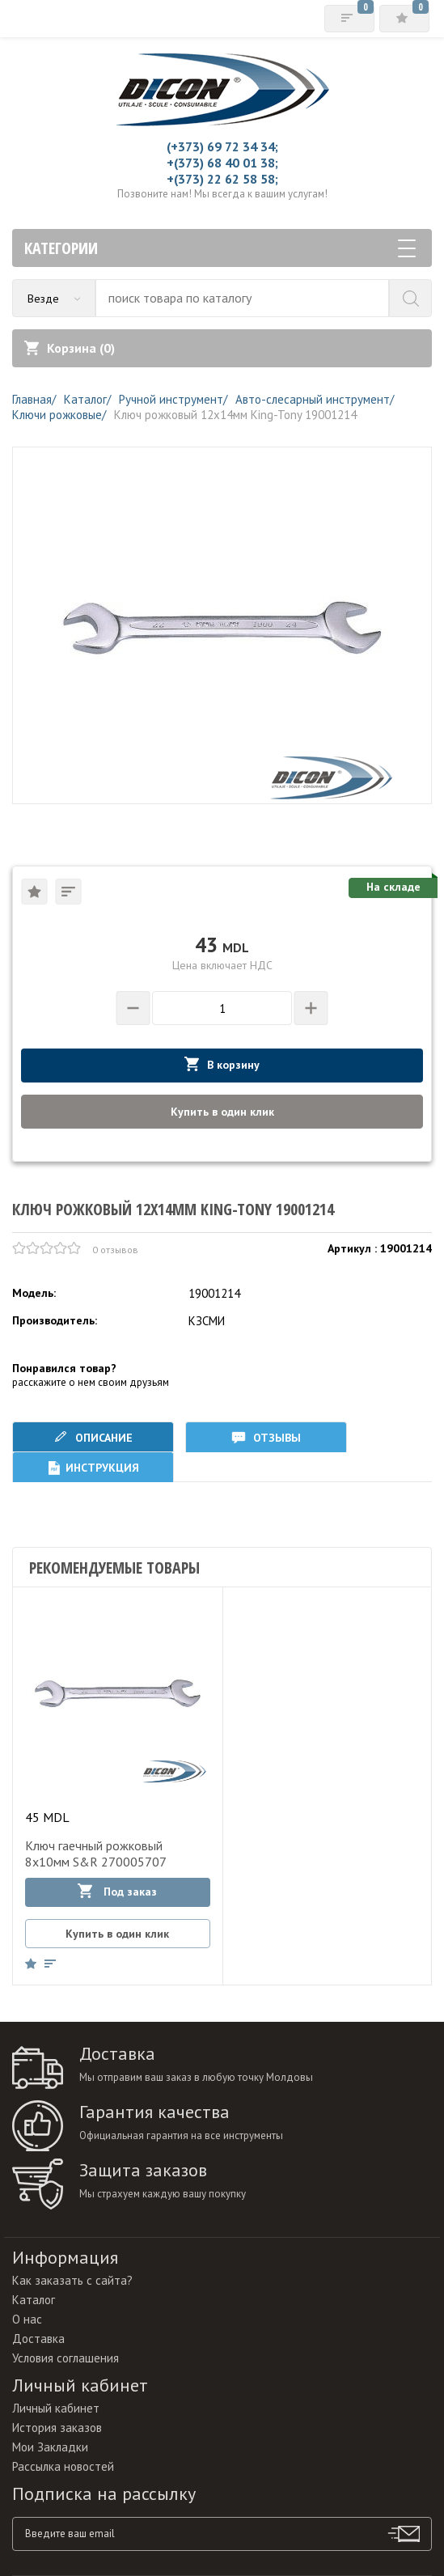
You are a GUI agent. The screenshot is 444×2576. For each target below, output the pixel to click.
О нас (27, 2319)
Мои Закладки (50, 2447)
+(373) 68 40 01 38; (222, 163)
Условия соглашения (65, 2358)
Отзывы (266, 1437)
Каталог (33, 2299)
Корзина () (69, 348)
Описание (93, 1437)
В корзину (222, 1064)
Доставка (38, 2338)
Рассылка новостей (63, 2466)
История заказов (57, 2427)
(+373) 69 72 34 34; (222, 146)
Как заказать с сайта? (72, 2280)
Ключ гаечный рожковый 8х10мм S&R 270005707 (96, 1853)
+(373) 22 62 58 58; (222, 179)
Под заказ (117, 1891)
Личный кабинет (55, 2408)
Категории (220, 248)
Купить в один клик (222, 1111)
